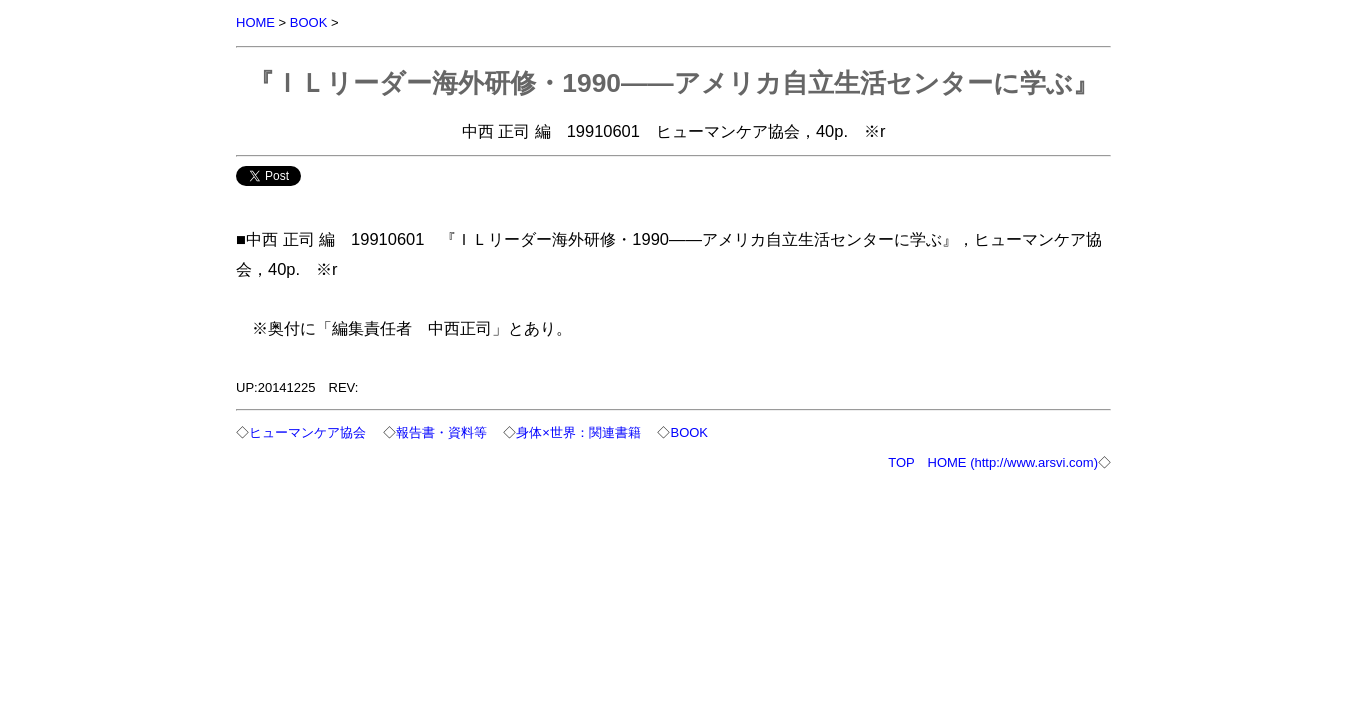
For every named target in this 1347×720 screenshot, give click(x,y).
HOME (255, 22)
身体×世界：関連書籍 (578, 432)
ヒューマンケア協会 (307, 432)
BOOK (309, 22)
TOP (901, 462)
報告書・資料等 (441, 432)
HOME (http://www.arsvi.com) (1013, 462)
